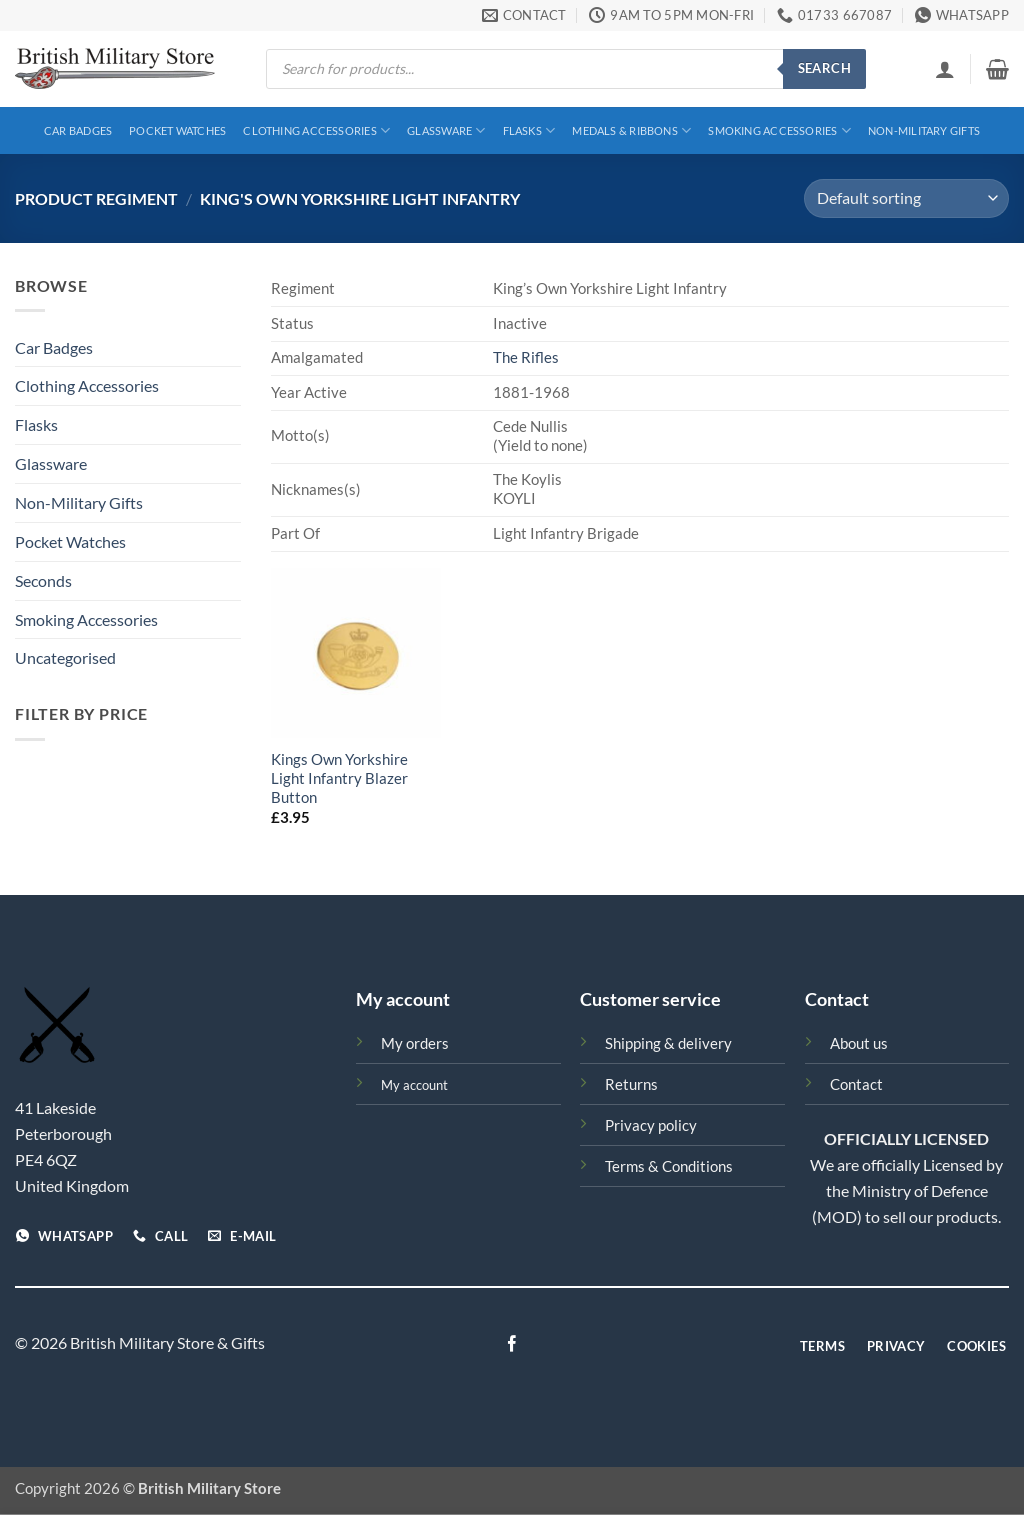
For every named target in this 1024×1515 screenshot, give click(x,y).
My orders (415, 1043)
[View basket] (997, 69)
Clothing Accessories (316, 130)
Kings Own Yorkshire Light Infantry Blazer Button (339, 778)
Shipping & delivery (668, 1043)
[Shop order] (906, 198)
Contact (856, 1084)
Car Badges (78, 130)
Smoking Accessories (779, 130)
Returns (631, 1084)
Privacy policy (651, 1125)
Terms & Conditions (669, 1166)
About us (859, 1043)
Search (824, 68)
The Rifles (526, 357)
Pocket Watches (177, 130)
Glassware (446, 130)
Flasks (529, 130)
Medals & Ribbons (631, 130)
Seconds (43, 580)
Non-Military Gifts (924, 130)
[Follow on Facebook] (512, 1345)
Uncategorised (65, 657)
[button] (945, 69)
